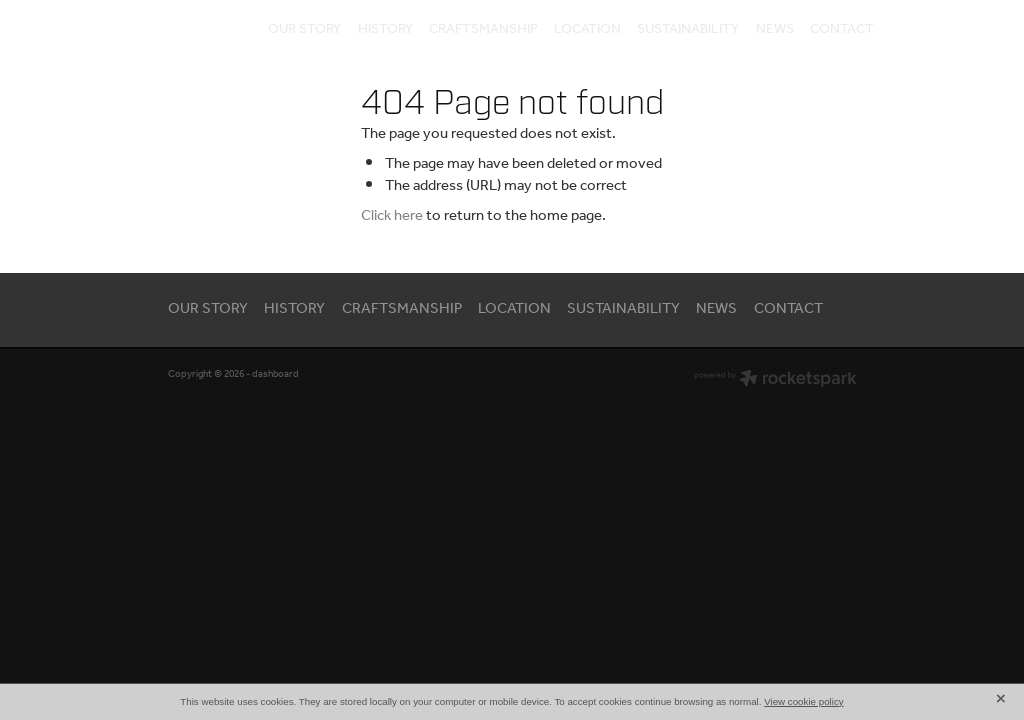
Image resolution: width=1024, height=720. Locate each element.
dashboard (275, 374)
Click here (392, 216)
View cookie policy (804, 701)
